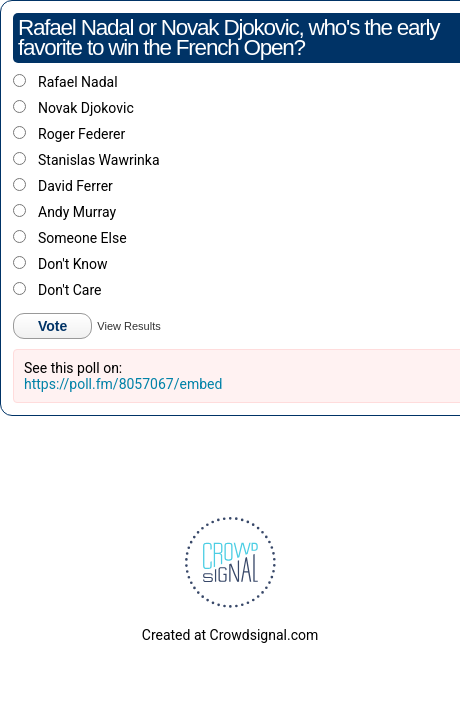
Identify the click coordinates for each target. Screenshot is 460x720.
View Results (128, 326)
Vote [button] (52, 326)
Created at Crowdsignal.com (230, 635)
